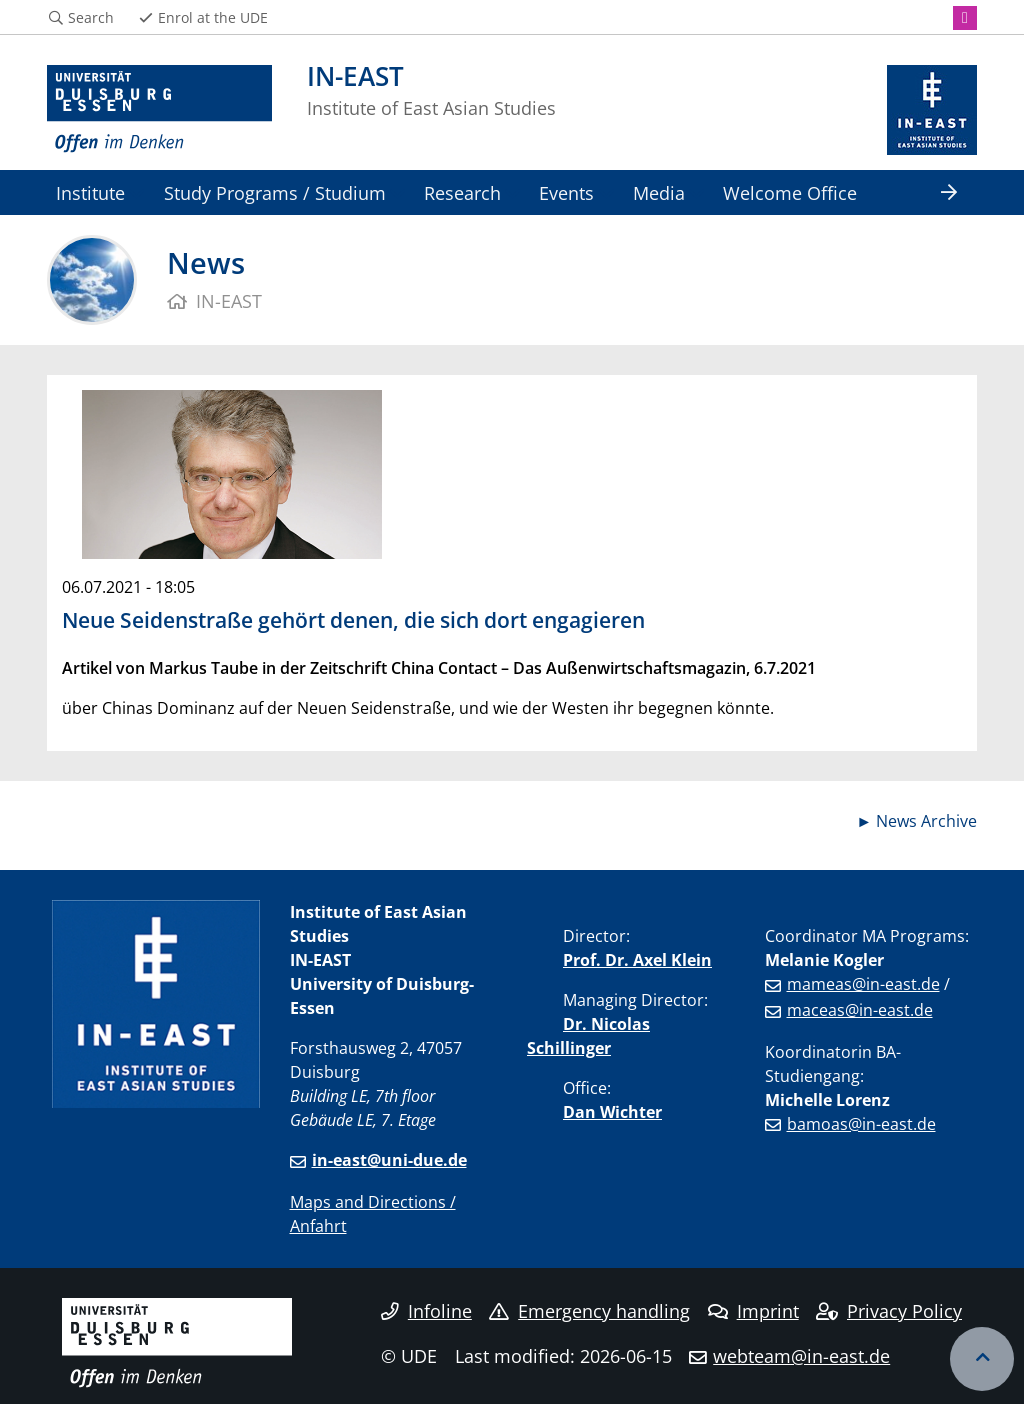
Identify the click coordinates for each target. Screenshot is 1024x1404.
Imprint (753, 1311)
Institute (90, 192)
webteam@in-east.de (801, 1356)
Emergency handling (589, 1311)
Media (659, 192)
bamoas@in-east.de (861, 1124)
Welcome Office (790, 192)
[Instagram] (965, 18)
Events (566, 192)
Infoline (426, 1311)
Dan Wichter (612, 1112)
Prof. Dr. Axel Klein (637, 960)
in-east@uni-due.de (389, 1160)
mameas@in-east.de (863, 984)
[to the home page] (159, 110)
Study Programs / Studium (275, 192)
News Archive (926, 821)
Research (462, 192)
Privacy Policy (889, 1311)
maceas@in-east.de (860, 1010)
